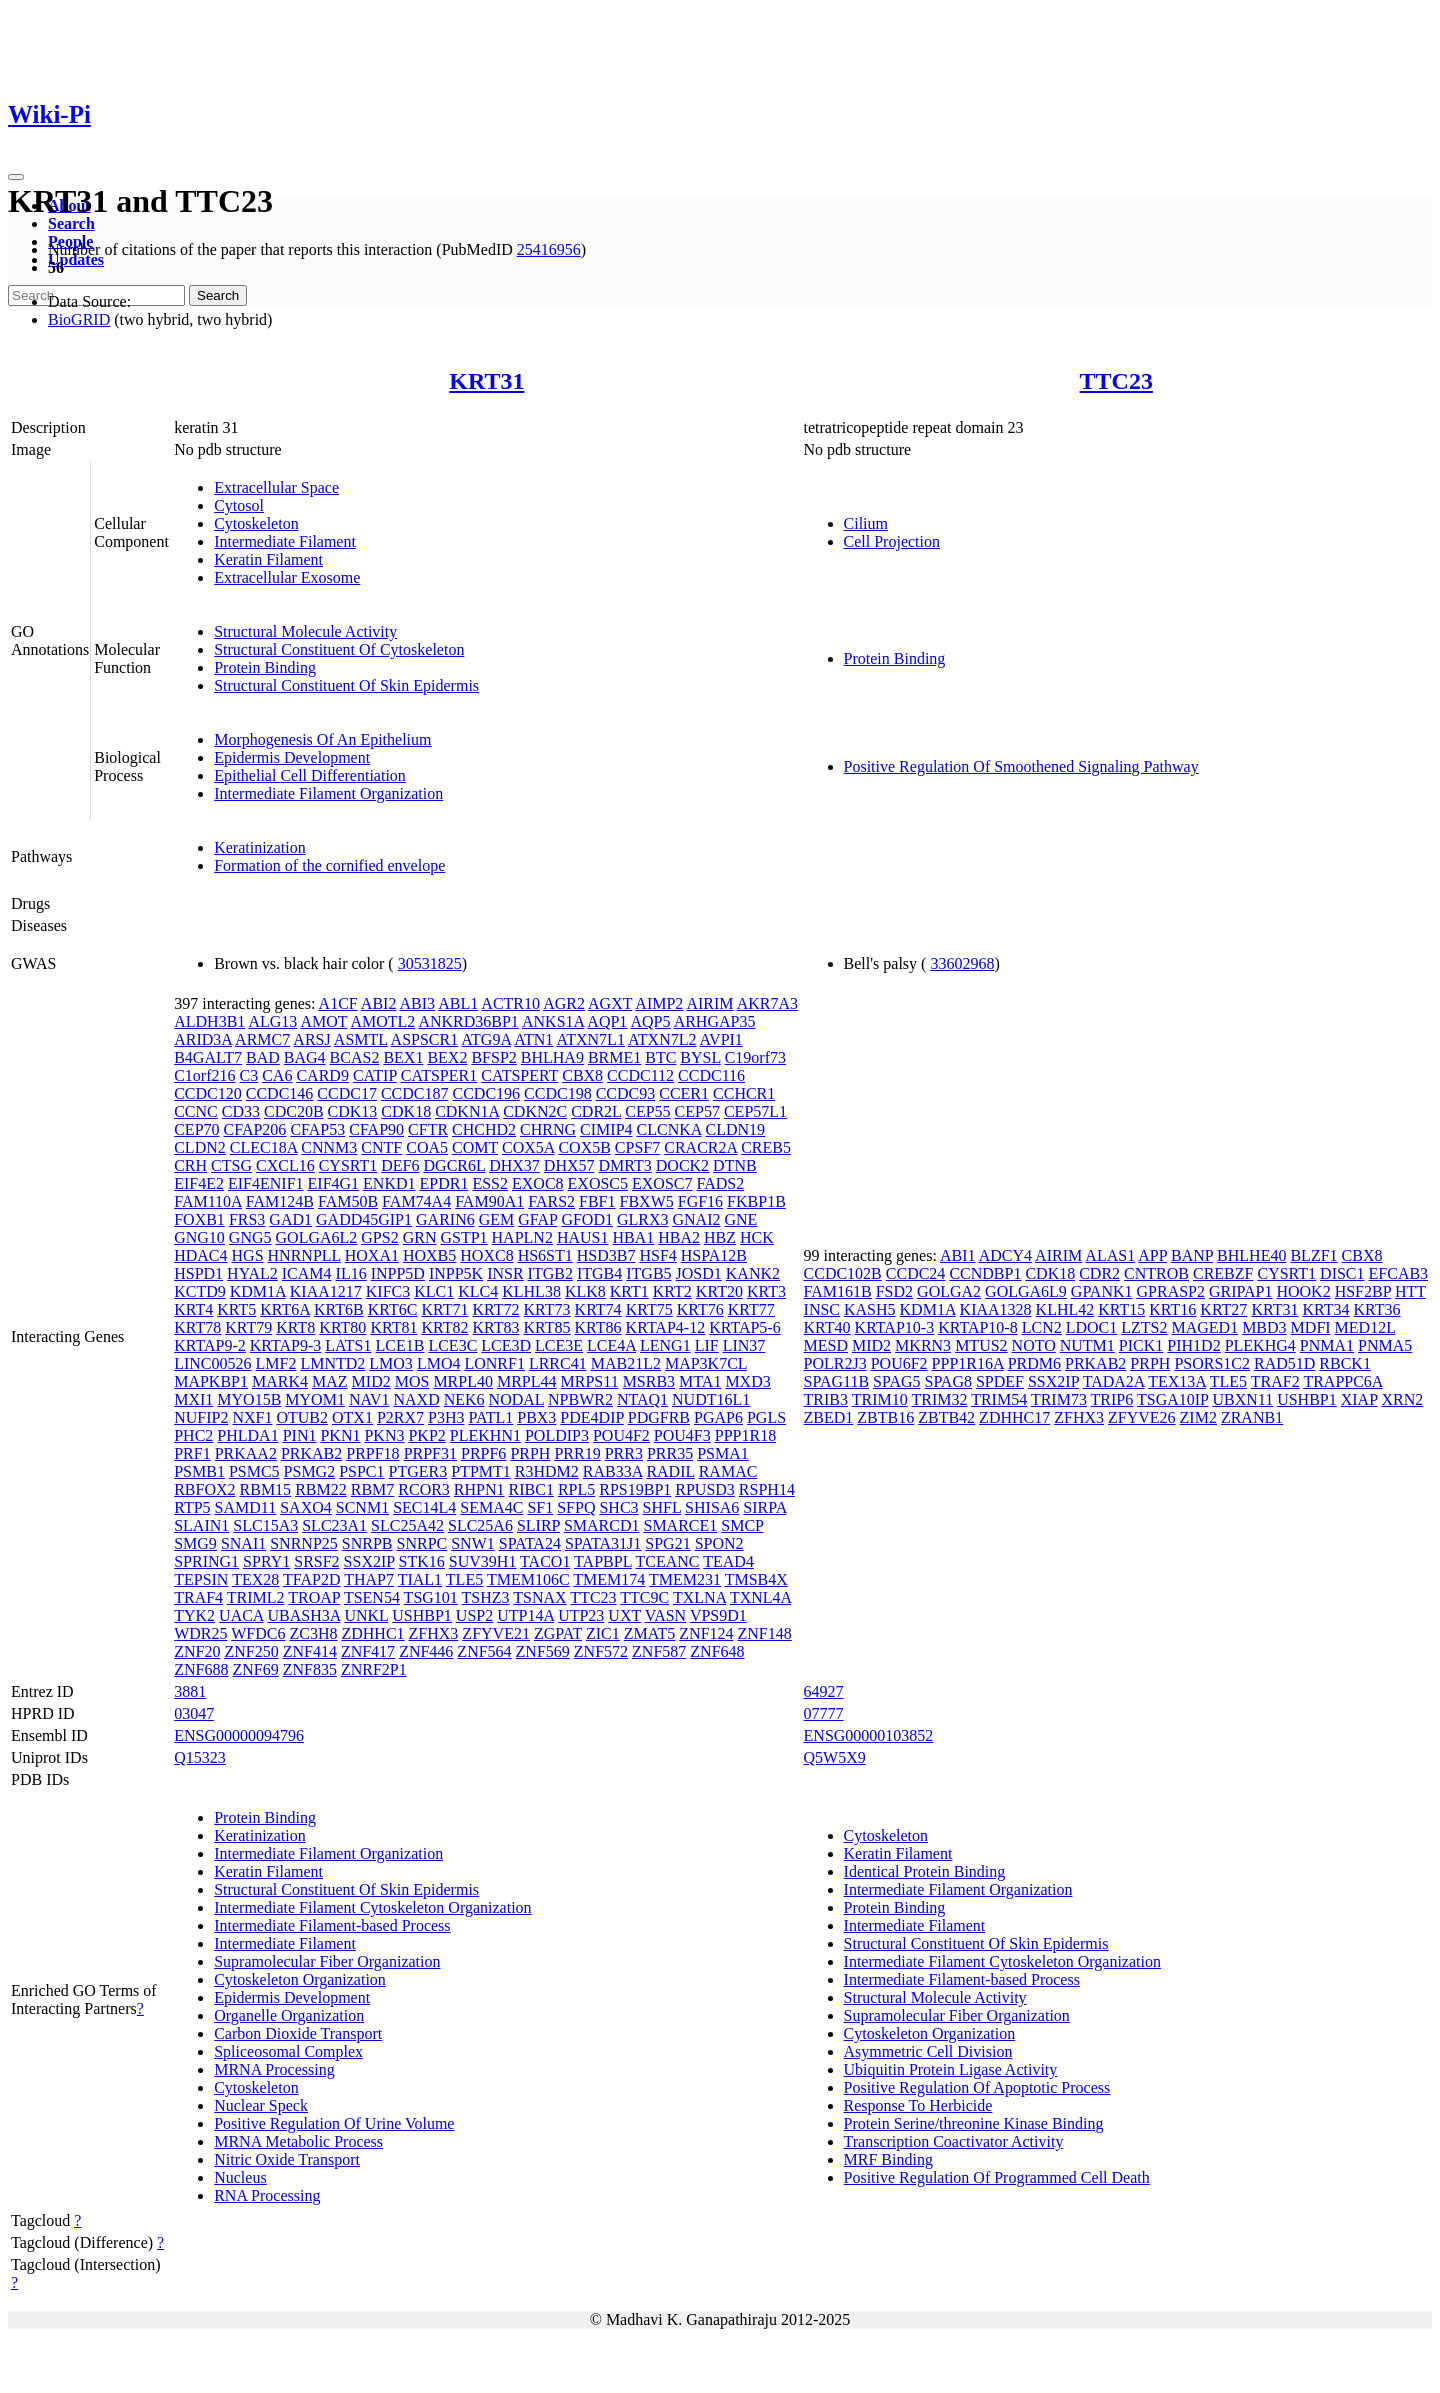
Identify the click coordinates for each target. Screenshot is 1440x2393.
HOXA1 (372, 1255)
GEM (497, 1219)
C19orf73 (755, 1057)
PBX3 (536, 1417)
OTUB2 (302, 1417)
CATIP (375, 1075)
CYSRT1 (348, 1165)
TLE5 (464, 1579)
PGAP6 (718, 1417)
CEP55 (647, 1111)
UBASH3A (304, 1615)
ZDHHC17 (1014, 1417)
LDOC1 (1092, 1327)
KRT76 (700, 1309)
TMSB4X (756, 1579)
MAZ (330, 1381)
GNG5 (250, 1237)
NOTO (1034, 1345)
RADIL (670, 1471)
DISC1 (1342, 1273)
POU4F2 (621, 1435)
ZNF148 (765, 1633)
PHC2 (193, 1435)
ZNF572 (601, 1651)
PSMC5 (254, 1471)
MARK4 (280, 1381)
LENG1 (665, 1345)
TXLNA (699, 1597)
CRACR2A (700, 1147)
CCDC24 (916, 1273)
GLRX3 (643, 1219)
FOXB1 (199, 1219)
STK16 (422, 1561)
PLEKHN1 (485, 1435)
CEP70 (196, 1129)
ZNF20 (197, 1651)
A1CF (338, 1003)
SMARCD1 (602, 1525)
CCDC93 (626, 1093)
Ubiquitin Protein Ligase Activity (951, 2069)
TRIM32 (939, 1399)
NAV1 (369, 1399)
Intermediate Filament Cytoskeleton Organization (372, 1907)
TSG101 (431, 1597)
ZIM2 (1198, 1417)
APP (1152, 1255)
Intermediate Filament (285, 541)
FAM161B (838, 1291)
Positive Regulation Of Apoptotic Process (977, 2087)
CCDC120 (208, 1093)
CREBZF (1223, 1273)
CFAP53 (317, 1129)
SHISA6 (712, 1507)
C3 (249, 1075)
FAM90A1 (489, 1201)
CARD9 (322, 1075)
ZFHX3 (434, 1633)
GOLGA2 (949, 1291)
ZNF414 (310, 1651)
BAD (263, 1057)
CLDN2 (200, 1147)
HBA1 (633, 1237)
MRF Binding (888, 2159)
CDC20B (294, 1111)
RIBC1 (531, 1489)
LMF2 (276, 1363)
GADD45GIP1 (364, 1219)
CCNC (196, 1111)
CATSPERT (519, 1075)
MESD (826, 1345)
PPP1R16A (968, 1363)
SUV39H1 (483, 1561)
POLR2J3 (835, 1363)
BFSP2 (493, 1057)
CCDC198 (558, 1093)
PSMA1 (723, 1453)
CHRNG (548, 1129)
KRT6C (393, 1309)
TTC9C (644, 1597)
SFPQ (576, 1507)
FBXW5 (647, 1201)
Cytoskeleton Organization (300, 1979)
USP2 (474, 1615)
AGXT (610, 1003)
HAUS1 (583, 1237)
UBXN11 (1242, 1399)
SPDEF (1000, 1381)
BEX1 (403, 1057)
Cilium (866, 523)
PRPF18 (372, 1453)
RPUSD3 (705, 1489)
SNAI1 (243, 1543)
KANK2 (753, 1273)
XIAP (1359, 1399)
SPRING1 (206, 1561)
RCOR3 (424, 1489)
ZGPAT (558, 1633)
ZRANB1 (1252, 1417)
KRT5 (236, 1309)
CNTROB (1156, 1273)
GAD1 (290, 1219)
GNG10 (199, 1237)
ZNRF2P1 (374, 1669)
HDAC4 (200, 1255)
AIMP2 (659, 1003)
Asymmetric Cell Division (928, 2051)
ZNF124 (706, 1633)
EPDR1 (444, 1183)
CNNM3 (329, 1147)
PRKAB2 (311, 1453)
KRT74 (598, 1309)
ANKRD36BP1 (468, 1021)
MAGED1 (1204, 1327)
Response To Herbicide (918, 2105)
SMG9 (195, 1543)
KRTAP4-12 (666, 1327)
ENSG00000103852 (869, 1735)
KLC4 (478, 1291)
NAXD (416, 1399)
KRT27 (1223, 1309)
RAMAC (728, 1471)
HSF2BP (1363, 1291)
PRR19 (577, 1453)
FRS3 (247, 1219)
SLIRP (538, 1525)
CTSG (231, 1165)
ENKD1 (389, 1183)
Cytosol (239, 505)
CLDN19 (735, 1129)
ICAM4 (307, 1273)
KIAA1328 (996, 1309)
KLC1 (434, 1291)
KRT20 (719, 1291)
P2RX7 (400, 1417)
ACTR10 (510, 1003)
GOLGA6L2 (317, 1237)
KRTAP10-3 (895, 1327)
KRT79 (248, 1327)
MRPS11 (590, 1381)
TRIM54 (999, 1399)
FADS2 (720, 1183)
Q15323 (200, 1757)
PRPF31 (430, 1453)
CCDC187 (415, 1093)
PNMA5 (1385, 1345)
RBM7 (373, 1489)
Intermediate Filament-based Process (332, 1925)
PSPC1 (361, 1471)
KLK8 (585, 1291)
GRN (420, 1237)
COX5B (584, 1147)
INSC (822, 1309)
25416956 (549, 249)
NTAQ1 (642, 1399)
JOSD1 (699, 1273)
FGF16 (700, 1201)
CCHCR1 (744, 1093)
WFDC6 (258, 1633)
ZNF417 (368, 1651)
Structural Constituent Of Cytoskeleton (339, 649)
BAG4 (305, 1057)
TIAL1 (420, 1579)
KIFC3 (388, 1291)
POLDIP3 (557, 1435)
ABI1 (958, 1255)
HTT (1410, 1291)
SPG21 (667, 1543)
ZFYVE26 (1142, 1417)
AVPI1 (721, 1039)
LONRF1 (494, 1363)
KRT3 (766, 1291)
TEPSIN (201, 1579)
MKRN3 (923, 1345)
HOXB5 (429, 1255)
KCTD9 (200, 1291)
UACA (241, 1615)
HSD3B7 (606, 1255)
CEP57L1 (755, 1111)
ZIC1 (603, 1633)
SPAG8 (948, 1381)
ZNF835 (310, 1669)
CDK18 (406, 1111)
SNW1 (473, 1543)
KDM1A (258, 1291)
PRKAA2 (246, 1453)
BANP (1192, 1255)
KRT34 (1325, 1309)
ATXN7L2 (662, 1039)
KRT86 (598, 1327)
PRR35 (670, 1453)
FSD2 (894, 1291)
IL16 (351, 1273)
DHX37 (514, 1165)
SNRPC (422, 1543)
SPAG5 (896, 1381)
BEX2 (447, 1057)
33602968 (962, 963)
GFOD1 (587, 1219)
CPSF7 (637, 1147)
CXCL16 (285, 1165)
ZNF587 (659, 1651)
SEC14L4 (424, 1507)
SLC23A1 (334, 1525)
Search (71, 223)
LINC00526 (212, 1363)
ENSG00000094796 (239, 1735)
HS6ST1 (545, 1255)
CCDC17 (347, 1093)
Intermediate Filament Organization (328, 793)
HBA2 (679, 1237)
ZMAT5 (650, 1633)
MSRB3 (649, 1381)
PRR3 (624, 1453)
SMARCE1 (680, 1525)
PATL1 (490, 1417)
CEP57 (697, 1111)
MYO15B (249, 1399)
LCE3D (506, 1345)
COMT (475, 1147)
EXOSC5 (598, 1183)
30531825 (430, 963)
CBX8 (582, 1075)
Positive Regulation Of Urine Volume (334, 2123)
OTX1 (352, 1417)
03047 (194, 1713)
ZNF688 (201, 1669)
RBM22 (321, 1489)
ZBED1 (829, 1417)
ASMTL (361, 1039)
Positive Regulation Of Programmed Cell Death (997, 2177)
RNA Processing (267, 2195)
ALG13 (272, 1021)
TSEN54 (372, 1597)
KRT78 (197, 1327)
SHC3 (618, 1507)
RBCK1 (1345, 1363)
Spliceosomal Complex (288, 2051)
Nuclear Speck (261, 2105)
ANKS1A (553, 1021)
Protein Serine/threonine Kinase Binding (974, 2123)
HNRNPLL (304, 1255)
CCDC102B (843, 1273)
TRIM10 (880, 1399)
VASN (666, 1615)
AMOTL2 (382, 1021)
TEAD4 (728, 1561)
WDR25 (200, 1633)
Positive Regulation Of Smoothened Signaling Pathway (1021, 766)
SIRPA (764, 1507)
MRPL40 (463, 1381)
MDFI (1311, 1327)
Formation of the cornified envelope (329, 865)
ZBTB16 (885, 1417)
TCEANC (668, 1561)
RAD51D (1284, 1363)
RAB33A (613, 1471)
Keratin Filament (268, 559)
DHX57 (569, 1165)
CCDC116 (711, 1075)
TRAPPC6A (1342, 1381)
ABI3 (418, 1003)
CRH (190, 1165)
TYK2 (194, 1615)
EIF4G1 (334, 1183)
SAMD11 (246, 1507)
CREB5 (766, 1147)
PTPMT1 (481, 1471)
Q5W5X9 (835, 1757)
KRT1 (629, 1291)
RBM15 (266, 1489)
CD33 (241, 1111)
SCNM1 (362, 1507)
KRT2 (672, 1291)
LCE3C (452, 1345)
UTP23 (581, 1615)
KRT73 (547, 1309)
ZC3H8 (313, 1633)
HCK (757, 1237)
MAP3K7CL (706, 1363)
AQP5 (651, 1021)
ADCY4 (1005, 1255)
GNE (741, 1219)
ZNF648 (717, 1651)
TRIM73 (1059, 1399)
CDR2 (1099, 1273)
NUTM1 (1087, 1345)
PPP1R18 (745, 1435)
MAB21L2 (626, 1363)
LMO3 (391, 1363)
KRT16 (1172, 1309)
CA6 (277, 1075)
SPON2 (719, 1543)
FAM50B (348, 1201)
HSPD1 (198, 1273)
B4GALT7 (208, 1057)
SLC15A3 (265, 1525)
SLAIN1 (201, 1525)
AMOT (323, 1021)
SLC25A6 (480, 1525)
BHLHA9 (552, 1057)
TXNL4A (760, 1597)
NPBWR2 (580, 1399)
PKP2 (426, 1435)
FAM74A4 (416, 1201)
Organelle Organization (289, 2015)
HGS (248, 1255)
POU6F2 (899, 1363)
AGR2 (564, 1003)
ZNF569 (543, 1651)
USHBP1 (422, 1615)
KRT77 (751, 1309)
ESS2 (490, 1183)
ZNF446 (426, 1651)
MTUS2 (981, 1345)
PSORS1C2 (1212, 1363)
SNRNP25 (304, 1543)
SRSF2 (316, 1561)
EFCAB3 (1399, 1273)
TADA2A (1114, 1381)
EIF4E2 (199, 1183)
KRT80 (342, 1327)
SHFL (662, 1507)
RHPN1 (479, 1489)
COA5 (427, 1147)
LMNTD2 (332, 1363)
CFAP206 (255, 1129)
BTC (660, 1057)
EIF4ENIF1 (266, 1183)
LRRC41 (558, 1363)
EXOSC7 (662, 1183)
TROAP (314, 1597)
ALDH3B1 (209, 1021)
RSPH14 (767, 1489)
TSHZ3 (486, 1597)
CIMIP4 (606, 1129)
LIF (707, 1345)
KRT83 (495, 1327)
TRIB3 (826, 1399)
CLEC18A (264, 1147)
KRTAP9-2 (210, 1345)
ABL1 (458, 1003)
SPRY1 (266, 1561)
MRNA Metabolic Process (298, 2141)
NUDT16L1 (711, 1399)
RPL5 (576, 1489)
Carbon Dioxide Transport (298, 2033)
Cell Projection (892, 541)
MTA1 (700, 1381)
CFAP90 (376, 1129)
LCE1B (400, 1345)
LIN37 (744, 1345)
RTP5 (192, 1507)
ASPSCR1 (425, 1039)
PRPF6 (483, 1453)
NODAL (516, 1399)
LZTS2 (1144, 1327)
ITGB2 (550, 1273)
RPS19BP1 (635, 1489)
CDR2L (596, 1111)
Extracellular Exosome (287, 577)
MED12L (1365, 1327)
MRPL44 (527, 1381)
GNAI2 (697, 1219)
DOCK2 (682, 1165)
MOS (412, 1381)
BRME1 (614, 1057)
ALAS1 (1110, 1255)
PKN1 (340, 1435)
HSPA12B (714, 1255)
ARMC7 (262, 1039)
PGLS (766, 1417)
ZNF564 (484, 1651)
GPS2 (379, 1237)
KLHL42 (1065, 1309)
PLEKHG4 (1260, 1345)
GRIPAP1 (1240, 1291)
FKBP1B (756, 1201)
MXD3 (747, 1381)
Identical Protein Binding (925, 1871)
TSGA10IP (1172, 1399)
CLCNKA (669, 1129)
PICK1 (1141, 1345)
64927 (824, 1691)
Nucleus (240, 2177)
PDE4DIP (591, 1417)
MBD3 (1264, 1327)
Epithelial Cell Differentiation (310, 775)
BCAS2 (355, 1057)
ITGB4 (599, 1273)
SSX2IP (369, 1561)
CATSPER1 (439, 1075)
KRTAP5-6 (745, 1327)
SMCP (742, 1525)
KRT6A (285, 1309)
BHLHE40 (1251, 1255)
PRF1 (192, 1453)
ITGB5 (648, 1273)
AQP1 (607, 1021)
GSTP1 (463, 1237)
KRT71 (444, 1309)
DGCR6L (455, 1165)
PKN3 (384, 1435)
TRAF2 (1275, 1381)
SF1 (540, 1507)
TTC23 (1116, 381)
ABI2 (379, 1003)
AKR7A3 (767, 1003)
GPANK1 (1102, 1291)
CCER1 (684, 1093)
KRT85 (547, 1327)
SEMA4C (491, 1507)
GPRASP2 (1171, 1291)
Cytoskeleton (256, 523)
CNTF (381, 1147)
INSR (505, 1273)
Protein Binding (265, 667)
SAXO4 (306, 1507)
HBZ (720, 1237)
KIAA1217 (326, 1291)
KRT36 (1376, 1309)
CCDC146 (280, 1093)
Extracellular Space (276, 487)
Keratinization (260, 847)
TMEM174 (609, 1579)
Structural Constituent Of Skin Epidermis (346, 685)
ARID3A (203, 1039)
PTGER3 (418, 1471)
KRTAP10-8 (978, 1327)
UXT (624, 1615)
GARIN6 (445, 1219)
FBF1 (597, 1201)
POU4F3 (682, 1435)
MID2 (371, 1381)
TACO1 (545, 1561)
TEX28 (255, 1579)
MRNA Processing (274, 2069)
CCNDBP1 (985, 1273)
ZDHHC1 (372, 1633)
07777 (824, 1713)
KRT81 (393, 1327)
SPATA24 (530, 1543)
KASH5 (870, 1309)
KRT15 (1121, 1309)
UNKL (366, 1615)
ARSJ (311, 1039)
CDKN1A (467, 1111)
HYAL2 (252, 1273)
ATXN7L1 (590, 1039)
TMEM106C (528, 1579)
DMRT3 (625, 1165)
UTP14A (525, 1615)
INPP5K (456, 1273)
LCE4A (611, 1345)
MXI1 (193, 1399)
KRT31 (486, 381)
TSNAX (539, 1597)
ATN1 (533, 1039)
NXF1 (252, 1417)
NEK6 (464, 1399)
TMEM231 (685, 1579)
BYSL (700, 1057)
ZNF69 (255, 1669)
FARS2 (551, 1201)
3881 (190, 1691)
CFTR (428, 1129)
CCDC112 (640, 1075)
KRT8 (295, 1327)
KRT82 (444, 1327)
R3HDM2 (547, 1471)
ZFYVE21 (496, 1633)
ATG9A (486, 1039)
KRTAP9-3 (286, 1345)
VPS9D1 (718, 1615)
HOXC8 (486, 1255)
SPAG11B (837, 1381)
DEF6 (400, 1165)
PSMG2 (310, 1471)
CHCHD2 (484, 1129)
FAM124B (280, 1201)
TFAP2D (312, 1579)
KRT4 (193, 1309)
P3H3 (446, 1417)
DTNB (735, 1165)
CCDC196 (487, 1093)
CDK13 (353, 1111)
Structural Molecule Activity (305, 631)
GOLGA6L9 (1026, 1291)
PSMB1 (199, 1471)
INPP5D (398, 1273)
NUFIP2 (201, 1417)
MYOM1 (315, 1399)
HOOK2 (1303, 1291)
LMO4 (439, 1363)
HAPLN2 (522, 1237)
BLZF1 (1313, 1255)
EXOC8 (538, 1183)
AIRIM (709, 1003)
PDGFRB (659, 1417)
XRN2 (1402, 1399)
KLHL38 (531, 1291)
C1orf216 (204, 1075)
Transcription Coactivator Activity (954, 2141)
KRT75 (649, 1309)
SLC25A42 (407, 1525)
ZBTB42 (946, 1417)
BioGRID (79, 319)
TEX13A (1177, 1381)
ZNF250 (251, 1651)
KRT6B (339, 1309)
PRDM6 (1034, 1363)
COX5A (528, 1147)
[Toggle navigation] (16, 177)
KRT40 (827, 1327)
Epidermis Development (292, 757)
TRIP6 (1112, 1399)
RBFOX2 (204, 1489)
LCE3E (559, 1345)
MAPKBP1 (211, 1381)
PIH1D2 (1193, 1345)
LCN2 (1042, 1327)
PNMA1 (1327, 1345)
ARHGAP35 (715, 1021)
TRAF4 (198, 1597)
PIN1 (300, 1435)
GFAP (537, 1219)
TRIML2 (256, 1597)
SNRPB (367, 1543)
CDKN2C (535, 1111)
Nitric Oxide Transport (287, 2159)
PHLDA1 (247, 1435)
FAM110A (208, 1201)
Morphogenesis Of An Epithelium (322, 739)
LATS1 (348, 1345)
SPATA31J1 (603, 1543)
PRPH (530, 1453)
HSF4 (657, 1255)
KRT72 (495, 1309)
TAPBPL (603, 1561)
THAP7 (369, 1579)
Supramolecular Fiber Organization (327, 1961)
